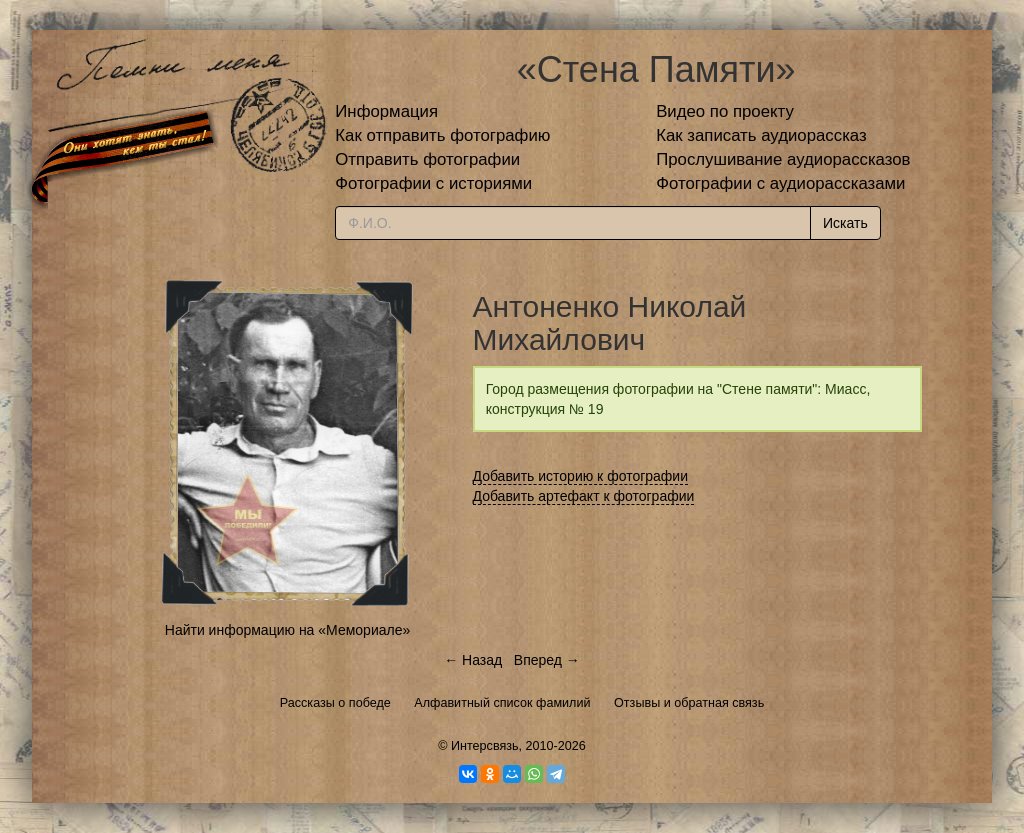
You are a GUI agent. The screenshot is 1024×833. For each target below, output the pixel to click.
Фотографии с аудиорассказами (780, 183)
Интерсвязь (485, 746)
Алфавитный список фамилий (502, 703)
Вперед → (547, 660)
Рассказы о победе (335, 703)
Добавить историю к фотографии (581, 476)
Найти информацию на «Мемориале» (287, 630)
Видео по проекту (725, 111)
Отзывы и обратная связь (689, 703)
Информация (386, 111)
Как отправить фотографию (442, 135)
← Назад (473, 660)
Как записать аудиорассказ (761, 135)
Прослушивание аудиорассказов (783, 159)
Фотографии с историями (433, 183)
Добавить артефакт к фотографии (584, 496)
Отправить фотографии (427, 159)
